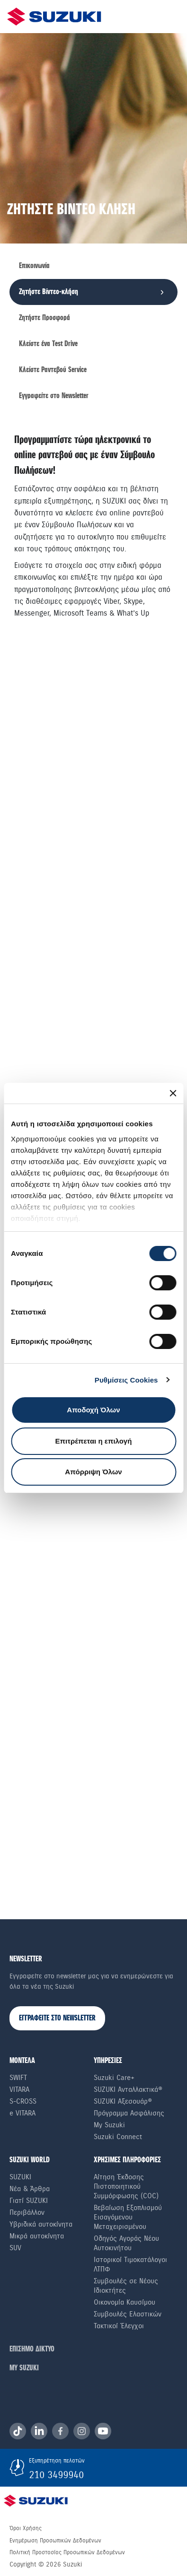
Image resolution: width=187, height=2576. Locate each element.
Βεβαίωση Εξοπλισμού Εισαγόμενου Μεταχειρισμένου (128, 2218)
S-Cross (22, 2102)
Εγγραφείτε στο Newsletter (54, 396)
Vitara (19, 2090)
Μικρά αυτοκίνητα (36, 2237)
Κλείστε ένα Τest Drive (48, 344)
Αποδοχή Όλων (93, 1410)
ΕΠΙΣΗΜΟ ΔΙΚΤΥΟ (31, 2350)
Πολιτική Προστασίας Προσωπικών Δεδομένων (67, 2553)
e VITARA (22, 2114)
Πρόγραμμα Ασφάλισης (129, 2114)
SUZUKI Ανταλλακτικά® (128, 2090)
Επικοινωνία (34, 266)
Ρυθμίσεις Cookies (126, 1380)
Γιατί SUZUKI (28, 2201)
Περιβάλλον (27, 2213)
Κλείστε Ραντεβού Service (53, 370)
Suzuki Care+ (114, 2078)
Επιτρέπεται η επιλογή (93, 1441)
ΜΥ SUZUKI (24, 2369)
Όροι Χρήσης (25, 2529)
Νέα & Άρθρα (29, 2189)
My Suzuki (109, 2126)
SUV (15, 2249)
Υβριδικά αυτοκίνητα (40, 2225)
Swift (18, 2078)
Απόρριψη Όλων (93, 1472)
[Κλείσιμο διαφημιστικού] (172, 1093)
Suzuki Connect (118, 2137)
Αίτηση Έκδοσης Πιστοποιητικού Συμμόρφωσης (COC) (126, 2187)
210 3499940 (56, 2476)
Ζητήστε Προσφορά (44, 318)
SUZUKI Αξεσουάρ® (123, 2102)
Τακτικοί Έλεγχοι (119, 2327)
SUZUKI (20, 2178)
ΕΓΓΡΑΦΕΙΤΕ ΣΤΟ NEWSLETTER (57, 2019)
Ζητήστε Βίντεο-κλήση (48, 292)
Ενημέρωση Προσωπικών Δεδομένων (55, 2541)
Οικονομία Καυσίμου (124, 2303)
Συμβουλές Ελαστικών (127, 2315)
